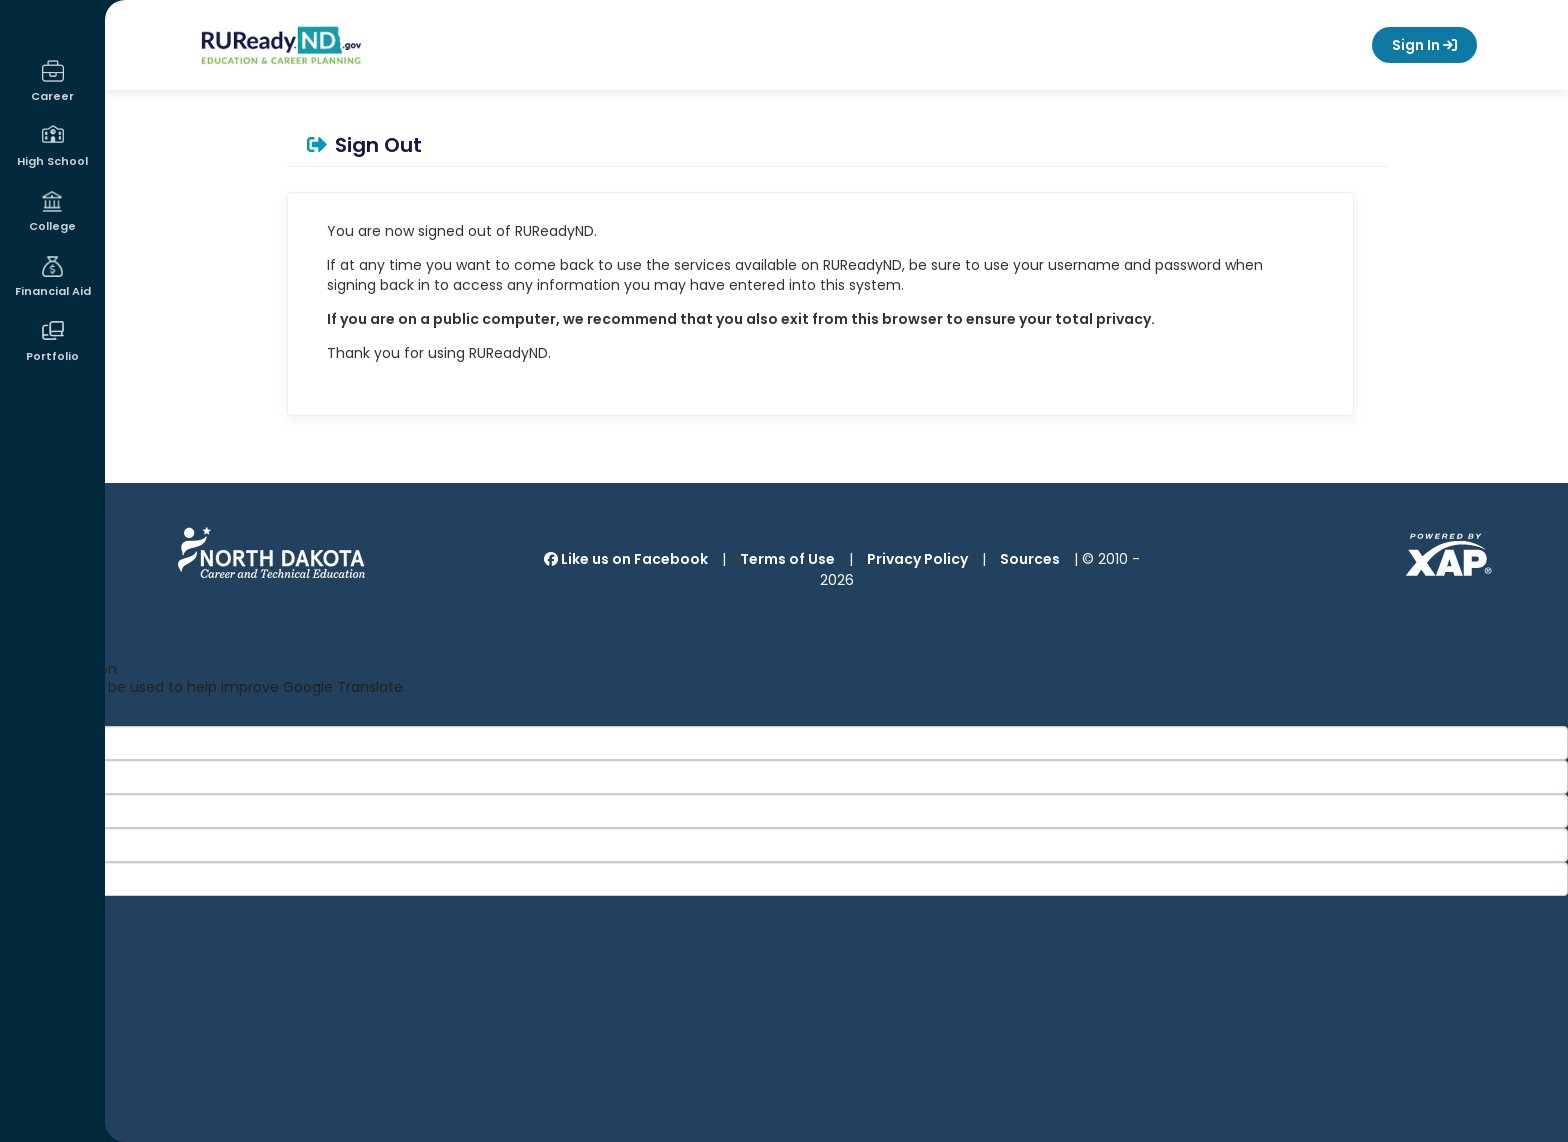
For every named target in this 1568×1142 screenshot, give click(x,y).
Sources (1030, 559)
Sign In (1424, 45)
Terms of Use (787, 559)
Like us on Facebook (626, 559)
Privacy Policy (917, 559)
